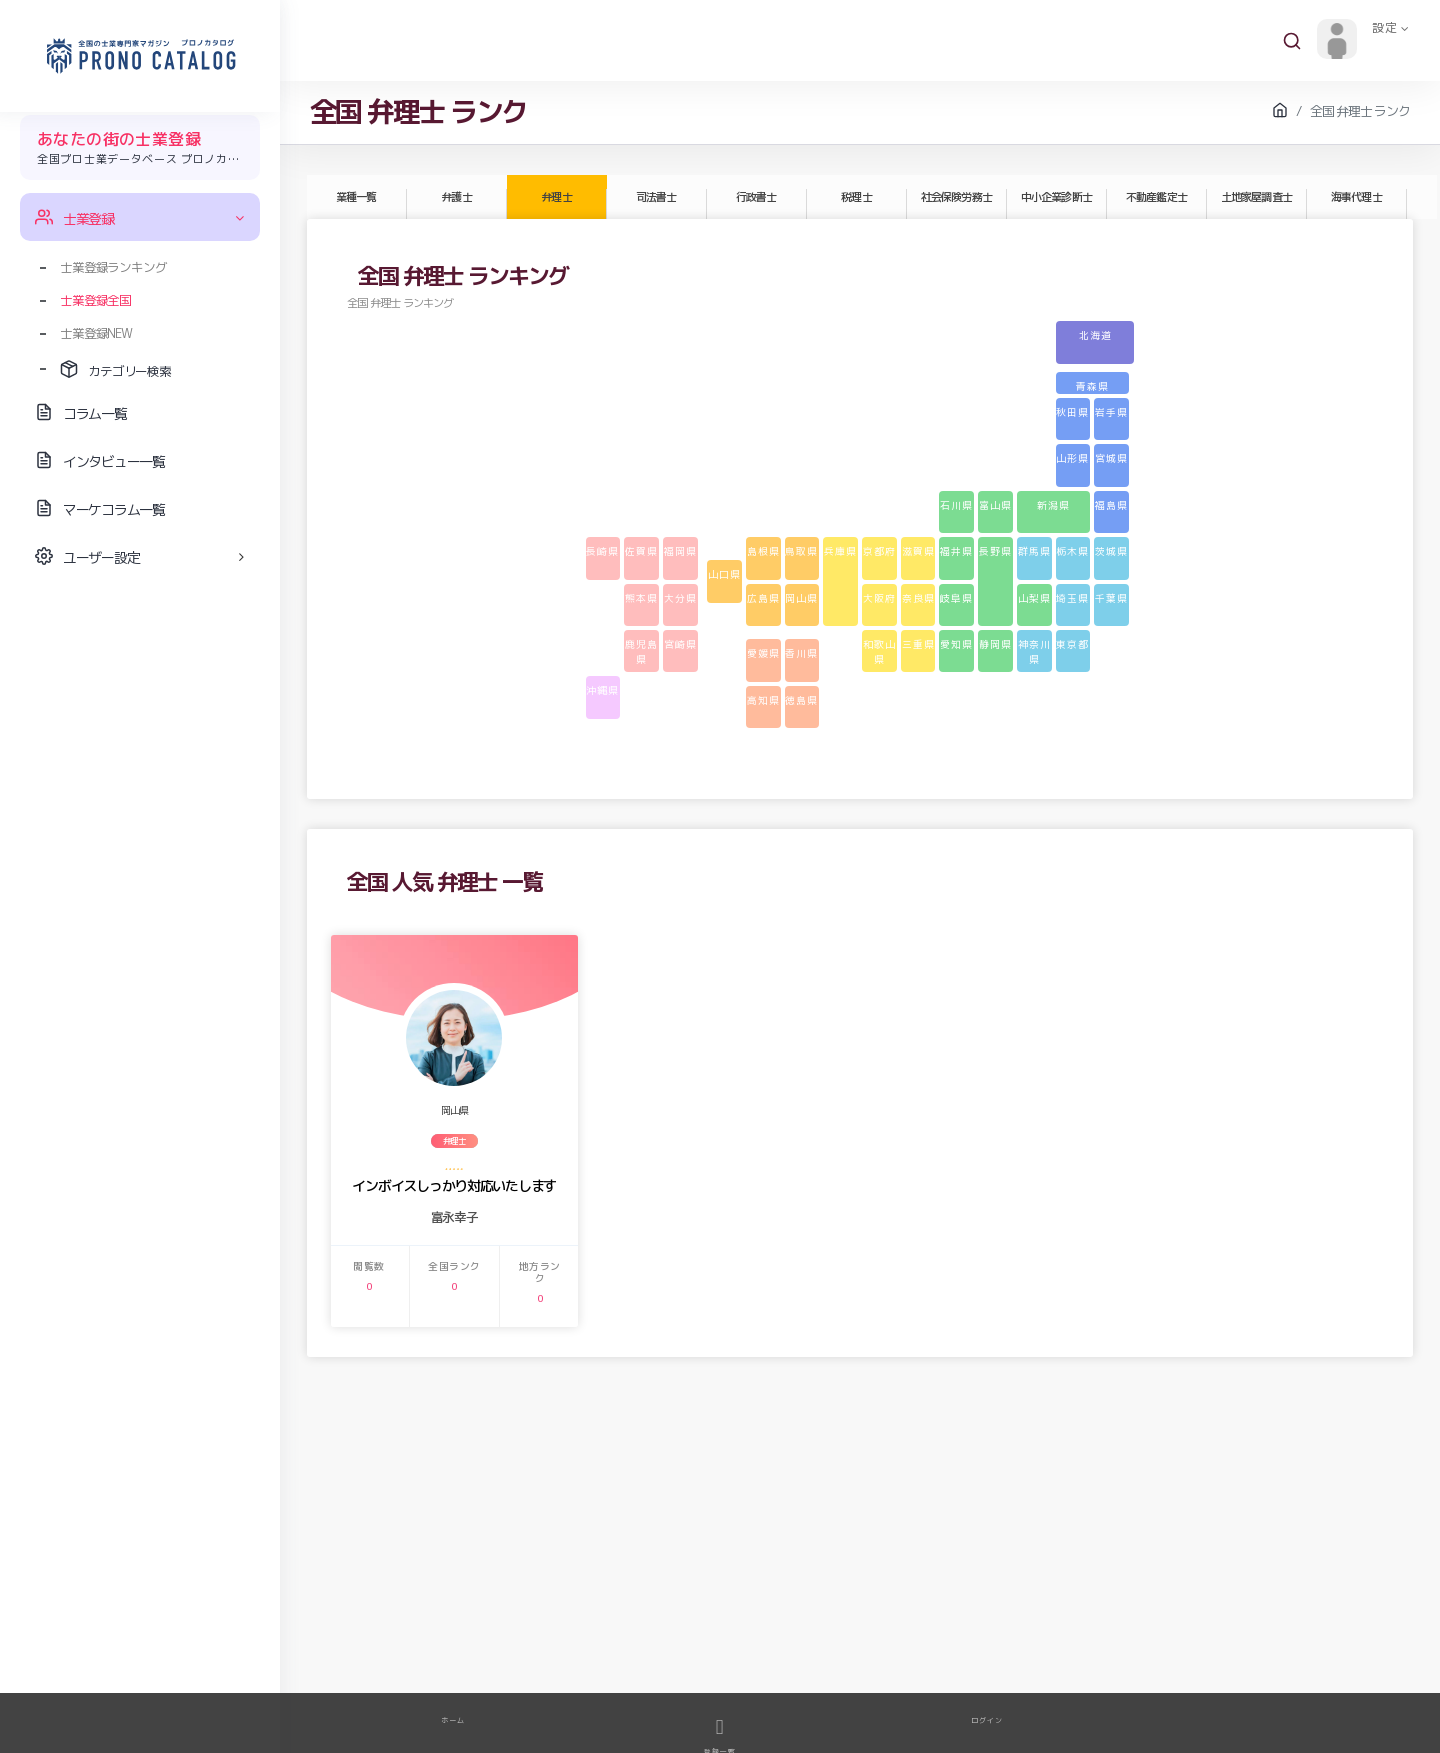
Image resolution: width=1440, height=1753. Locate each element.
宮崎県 (680, 644)
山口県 (724, 574)
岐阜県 (956, 598)
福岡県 (680, 551)
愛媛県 (763, 653)
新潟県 (1053, 505)
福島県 (1111, 505)
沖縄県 (602, 690)
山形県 (1072, 458)
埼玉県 (1072, 598)
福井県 (956, 551)
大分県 (680, 598)
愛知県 (956, 644)
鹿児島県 (641, 651)
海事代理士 (1356, 197)
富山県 (995, 505)
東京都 (1072, 644)
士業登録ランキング (113, 267)
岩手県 (1111, 412)
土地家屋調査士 (1256, 197)
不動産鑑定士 (1156, 197)
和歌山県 (879, 651)
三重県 (918, 644)
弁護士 (456, 197)
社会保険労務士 (956, 197)
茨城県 (1111, 551)
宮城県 (1111, 458)
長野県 (995, 551)
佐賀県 (641, 551)
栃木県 (1072, 551)
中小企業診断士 (1056, 197)
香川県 (801, 653)
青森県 (1092, 386)
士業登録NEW (96, 333)
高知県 (763, 700)
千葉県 (1111, 598)
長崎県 (602, 551)
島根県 (763, 551)
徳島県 (801, 700)
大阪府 (879, 598)
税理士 (856, 197)
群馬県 (1034, 551)
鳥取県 (801, 551)
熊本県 (641, 598)
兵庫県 (840, 551)
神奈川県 (1034, 651)
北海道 (1095, 335)
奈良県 (918, 598)
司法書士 (656, 197)
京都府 (879, 551)
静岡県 (995, 644)
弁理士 (556, 197)
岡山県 (801, 598)
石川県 (956, 505)
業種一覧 (356, 197)
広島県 (763, 598)
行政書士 (756, 197)
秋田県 (1072, 412)
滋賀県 (918, 551)
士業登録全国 (95, 300)
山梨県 (1034, 598)
